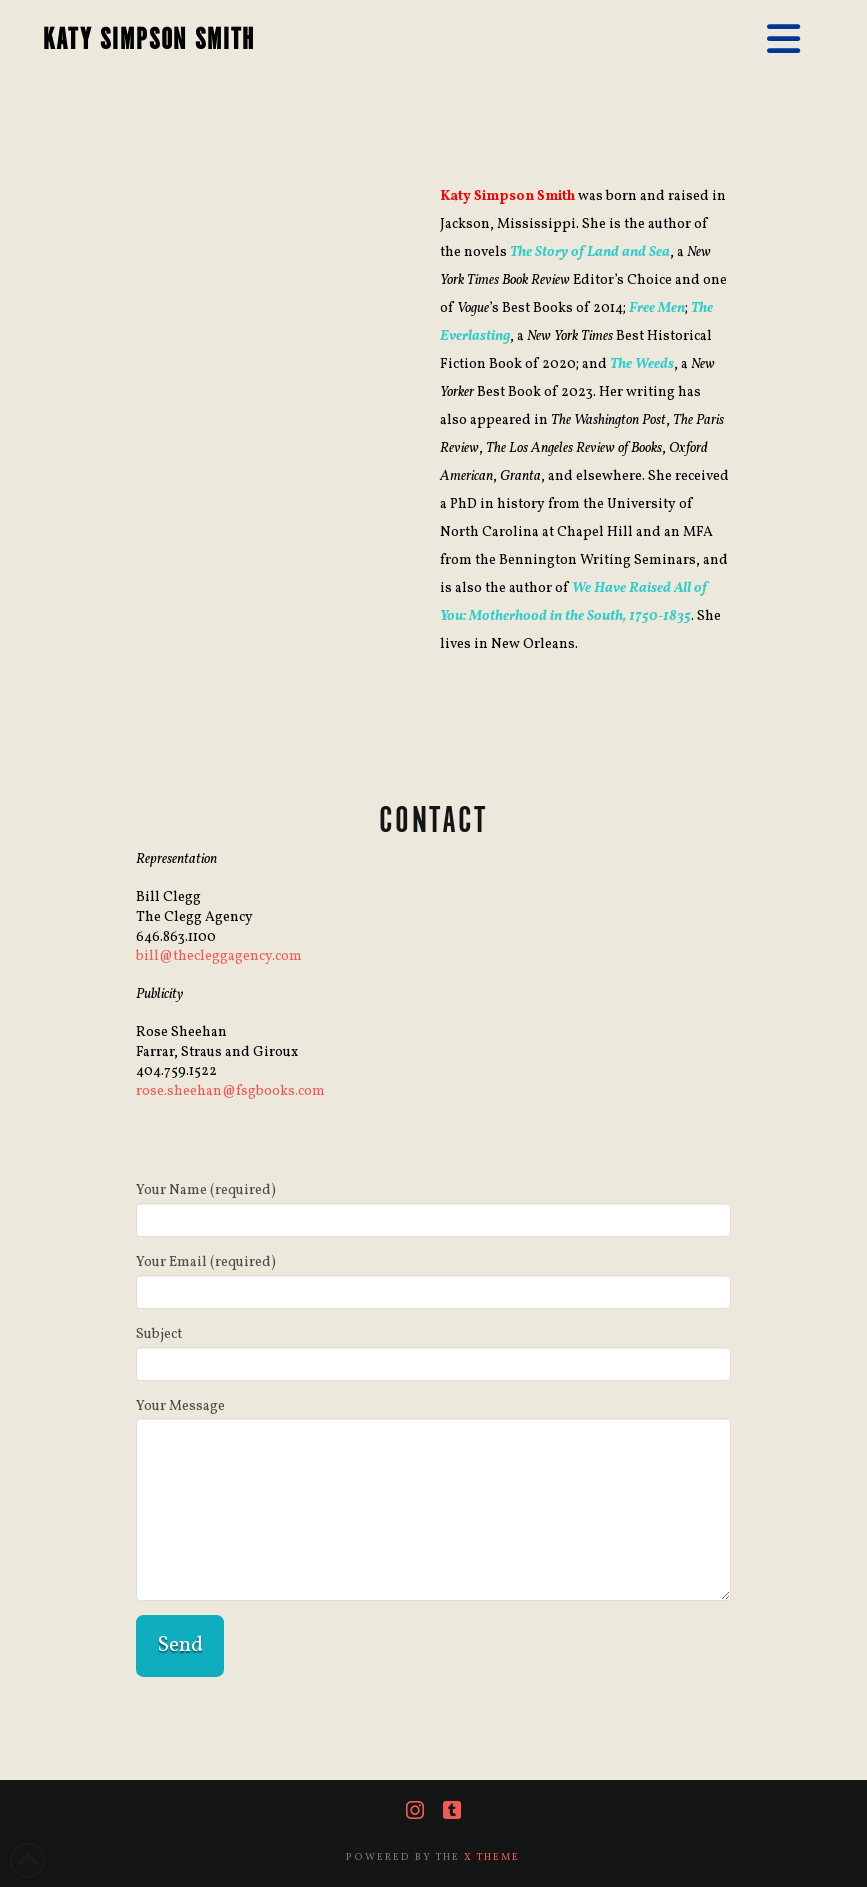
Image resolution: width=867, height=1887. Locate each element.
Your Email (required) (433, 1279)
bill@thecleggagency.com (219, 956)
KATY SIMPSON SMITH (149, 40)
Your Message (433, 1418)
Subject (433, 1351)
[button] (783, 41)
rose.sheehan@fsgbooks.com (230, 1091)
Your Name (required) (433, 1207)
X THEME (492, 1857)
